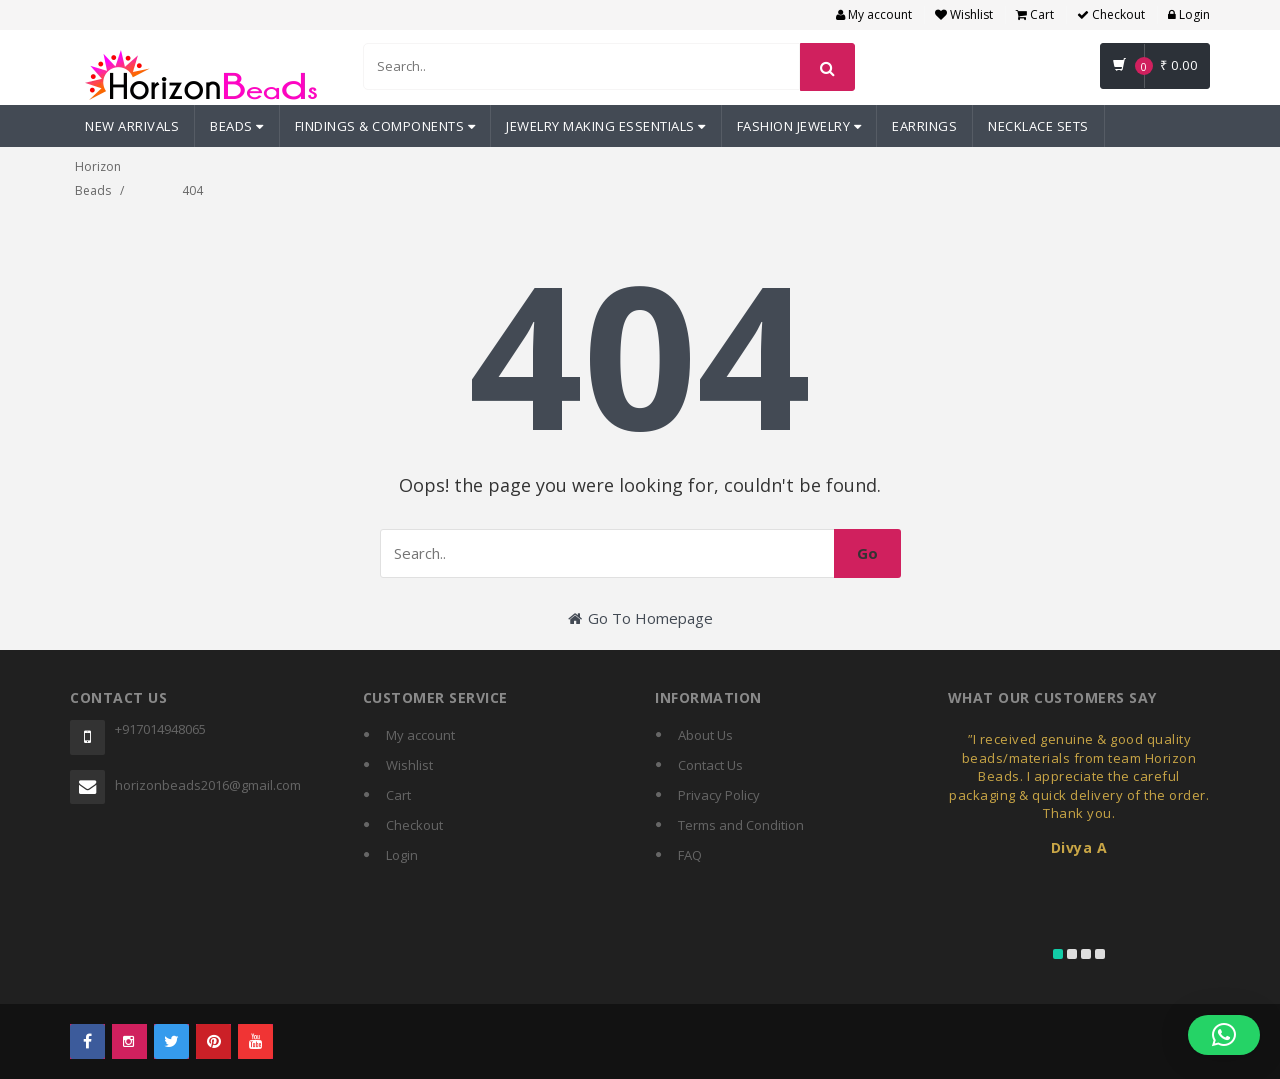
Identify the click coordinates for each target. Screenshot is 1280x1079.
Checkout (1111, 14)
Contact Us (710, 765)
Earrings (924, 126)
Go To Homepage (640, 618)
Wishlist (964, 14)
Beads (237, 126)
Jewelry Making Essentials (606, 126)
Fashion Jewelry (799, 126)
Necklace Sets (1038, 126)
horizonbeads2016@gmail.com (208, 785)
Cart (1035, 14)
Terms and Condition (741, 825)
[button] (1224, 1035)
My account (874, 14)
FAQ (690, 855)
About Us (705, 735)
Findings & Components (385, 126)
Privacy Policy (719, 795)
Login (1189, 14)
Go (867, 553)
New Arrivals (132, 126)
